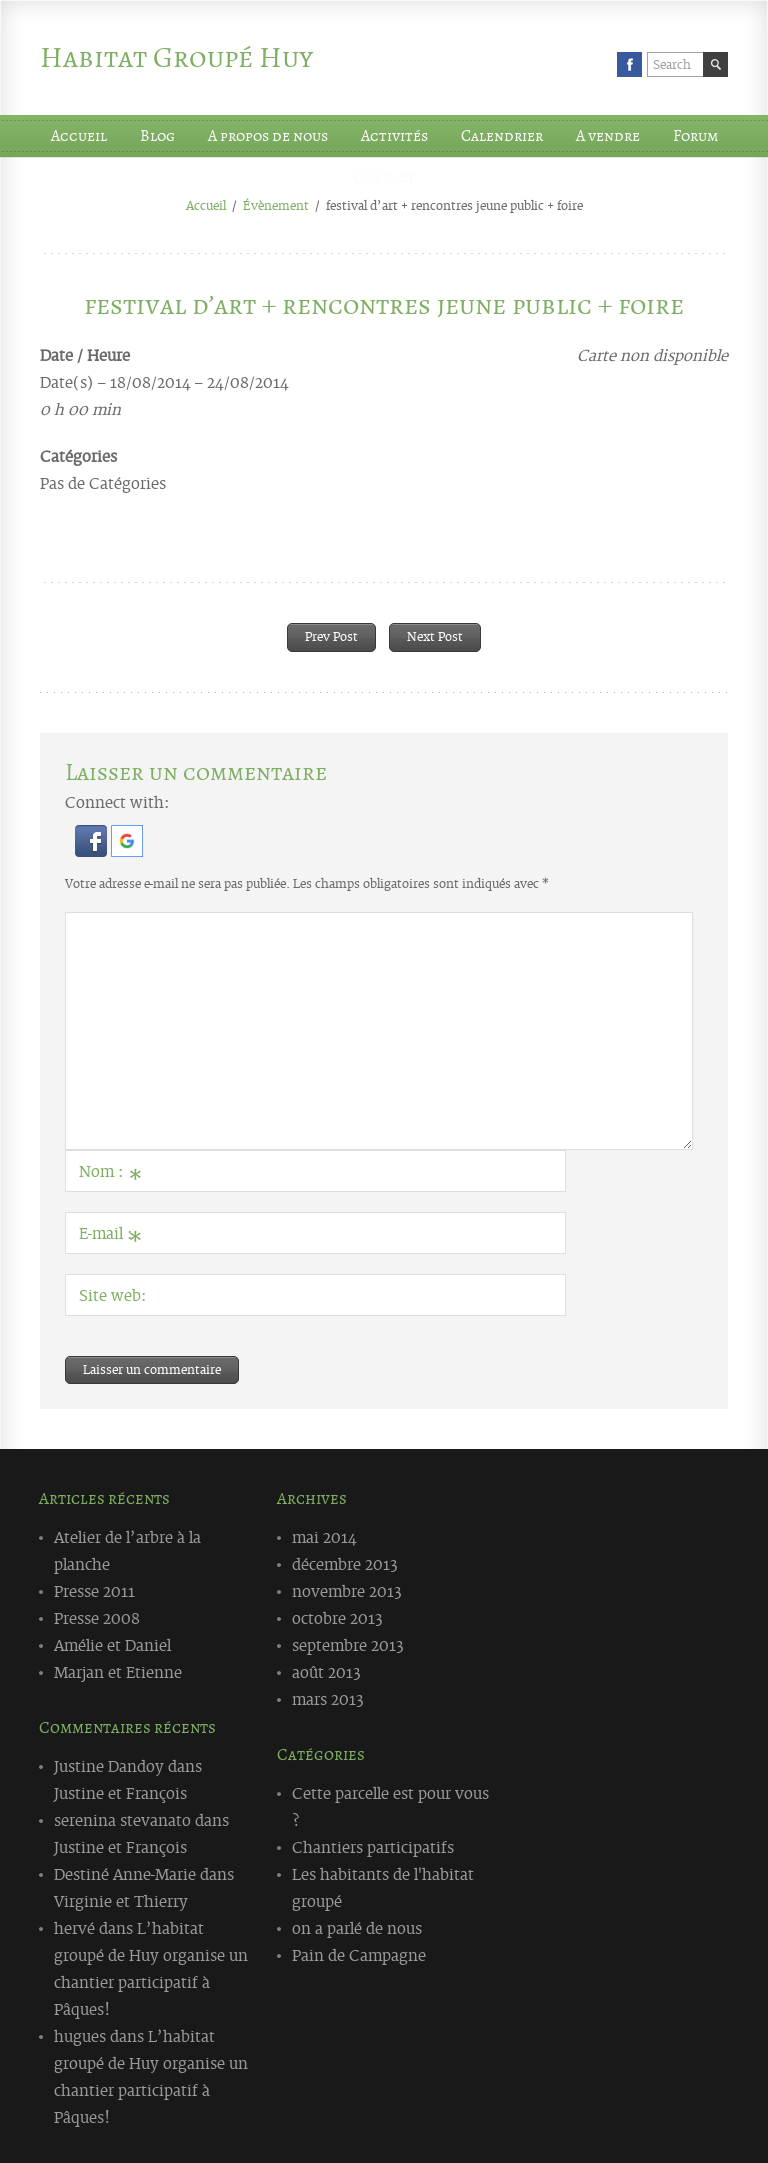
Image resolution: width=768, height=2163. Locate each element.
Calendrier (502, 136)
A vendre (608, 136)
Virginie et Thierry (121, 1900)
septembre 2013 (348, 1644)
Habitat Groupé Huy (176, 57)
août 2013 (326, 1671)
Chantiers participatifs (373, 1846)
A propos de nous (268, 136)
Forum (695, 136)
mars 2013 (328, 1698)
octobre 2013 (337, 1617)
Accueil (79, 136)
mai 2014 (324, 1536)
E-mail (110, 1237)
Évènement (276, 205)
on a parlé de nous (357, 1927)
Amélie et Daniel (112, 1644)
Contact (384, 178)
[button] (93, 850)
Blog (157, 136)
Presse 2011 (94, 1590)
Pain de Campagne (359, 1954)
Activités (394, 136)
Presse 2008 (97, 1617)
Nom (110, 1175)
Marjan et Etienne (118, 1671)
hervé (74, 1927)
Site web (110, 1294)
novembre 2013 (347, 1590)
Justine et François (120, 1792)
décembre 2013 (345, 1563)
